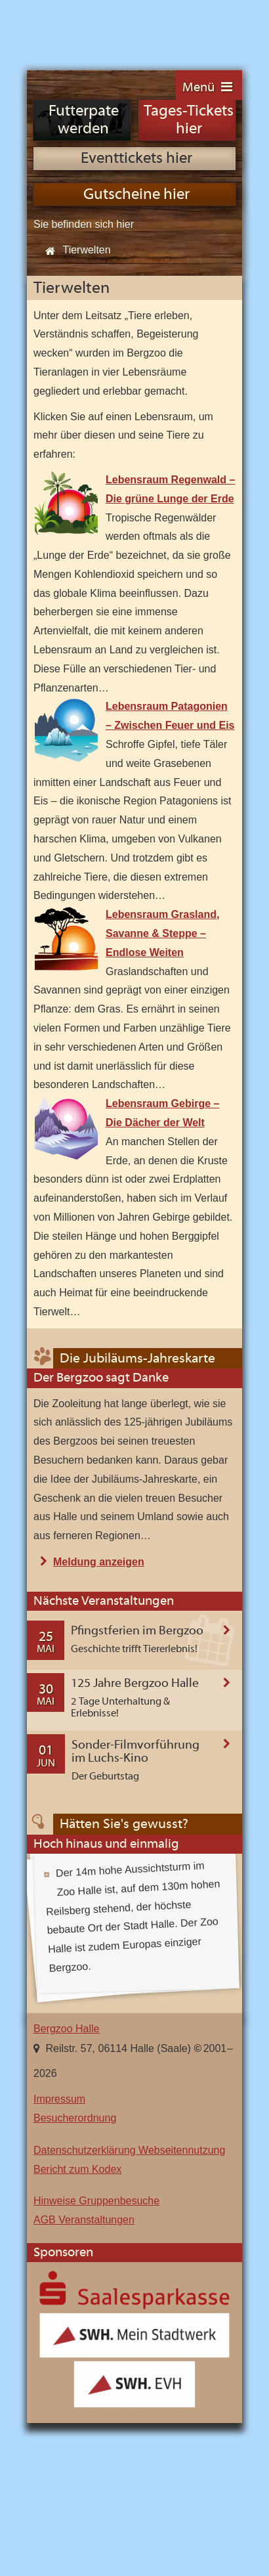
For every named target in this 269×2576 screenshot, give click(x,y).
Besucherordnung (74, 2118)
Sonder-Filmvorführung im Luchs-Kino (135, 1752)
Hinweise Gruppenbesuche (96, 2200)
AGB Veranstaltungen (83, 2219)
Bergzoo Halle (70, 28)
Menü (198, 88)
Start (46, 250)
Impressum (59, 2099)
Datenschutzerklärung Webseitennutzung (129, 2150)
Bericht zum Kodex (77, 2169)
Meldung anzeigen (98, 1562)
